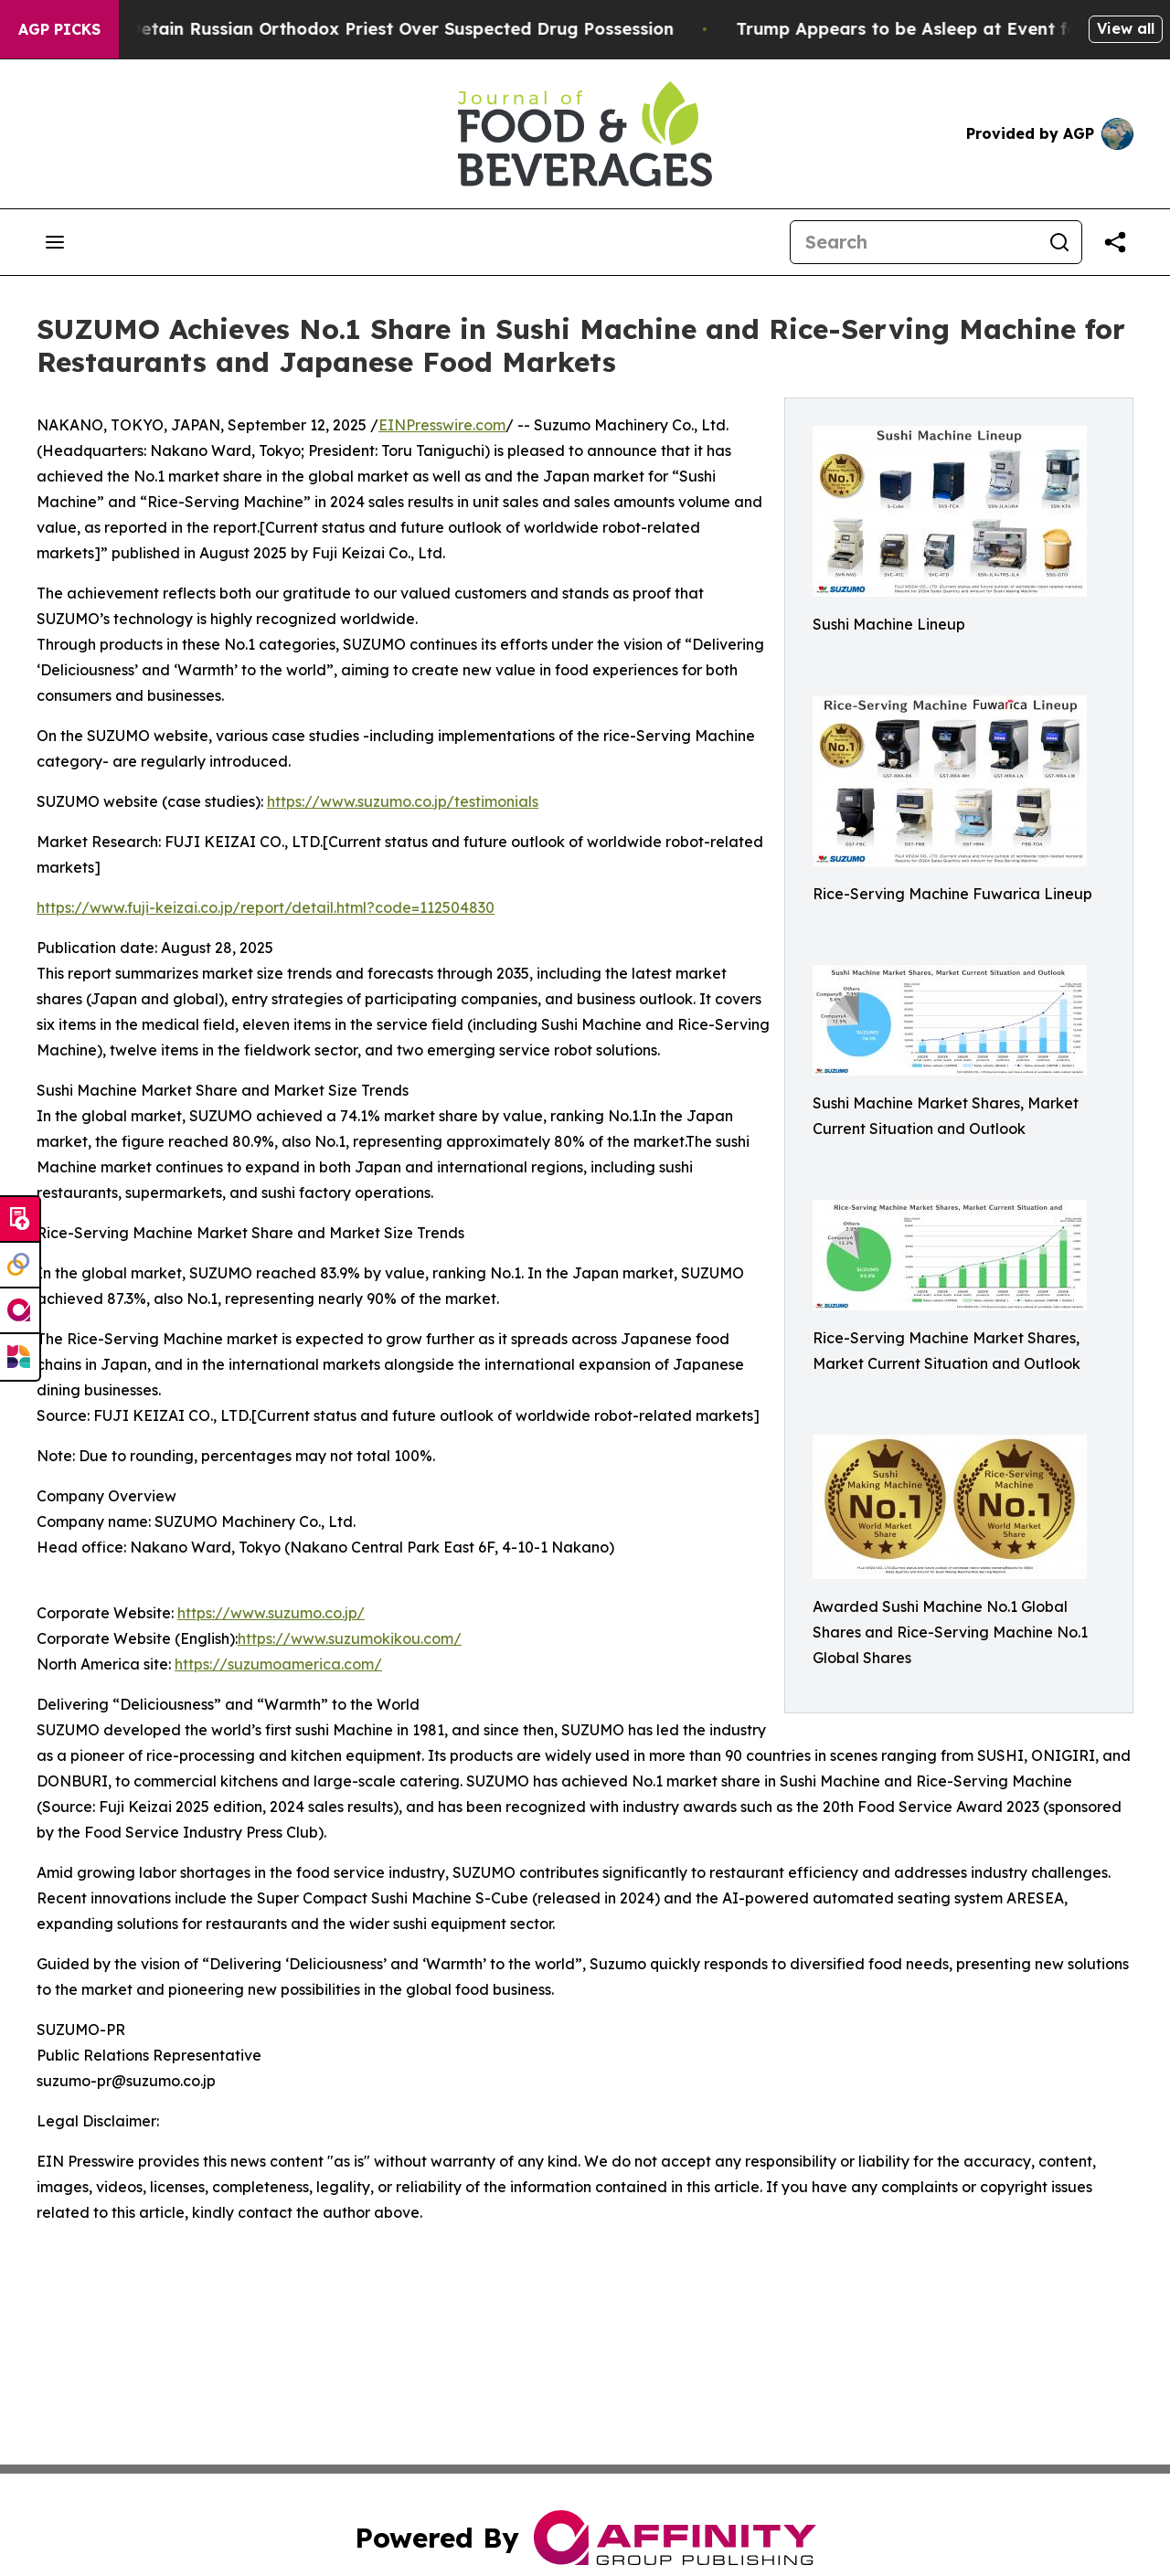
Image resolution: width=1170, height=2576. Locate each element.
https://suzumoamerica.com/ (278, 1664)
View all (1125, 28)
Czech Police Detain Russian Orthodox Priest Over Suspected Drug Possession (368, 28)
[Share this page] (1115, 242)
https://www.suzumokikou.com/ (350, 1638)
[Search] (914, 242)
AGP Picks (59, 29)
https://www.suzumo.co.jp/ (271, 1613)
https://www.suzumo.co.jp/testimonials (402, 801)
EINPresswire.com (441, 425)
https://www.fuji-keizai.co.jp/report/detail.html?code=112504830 (266, 907)
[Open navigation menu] (55, 242)
